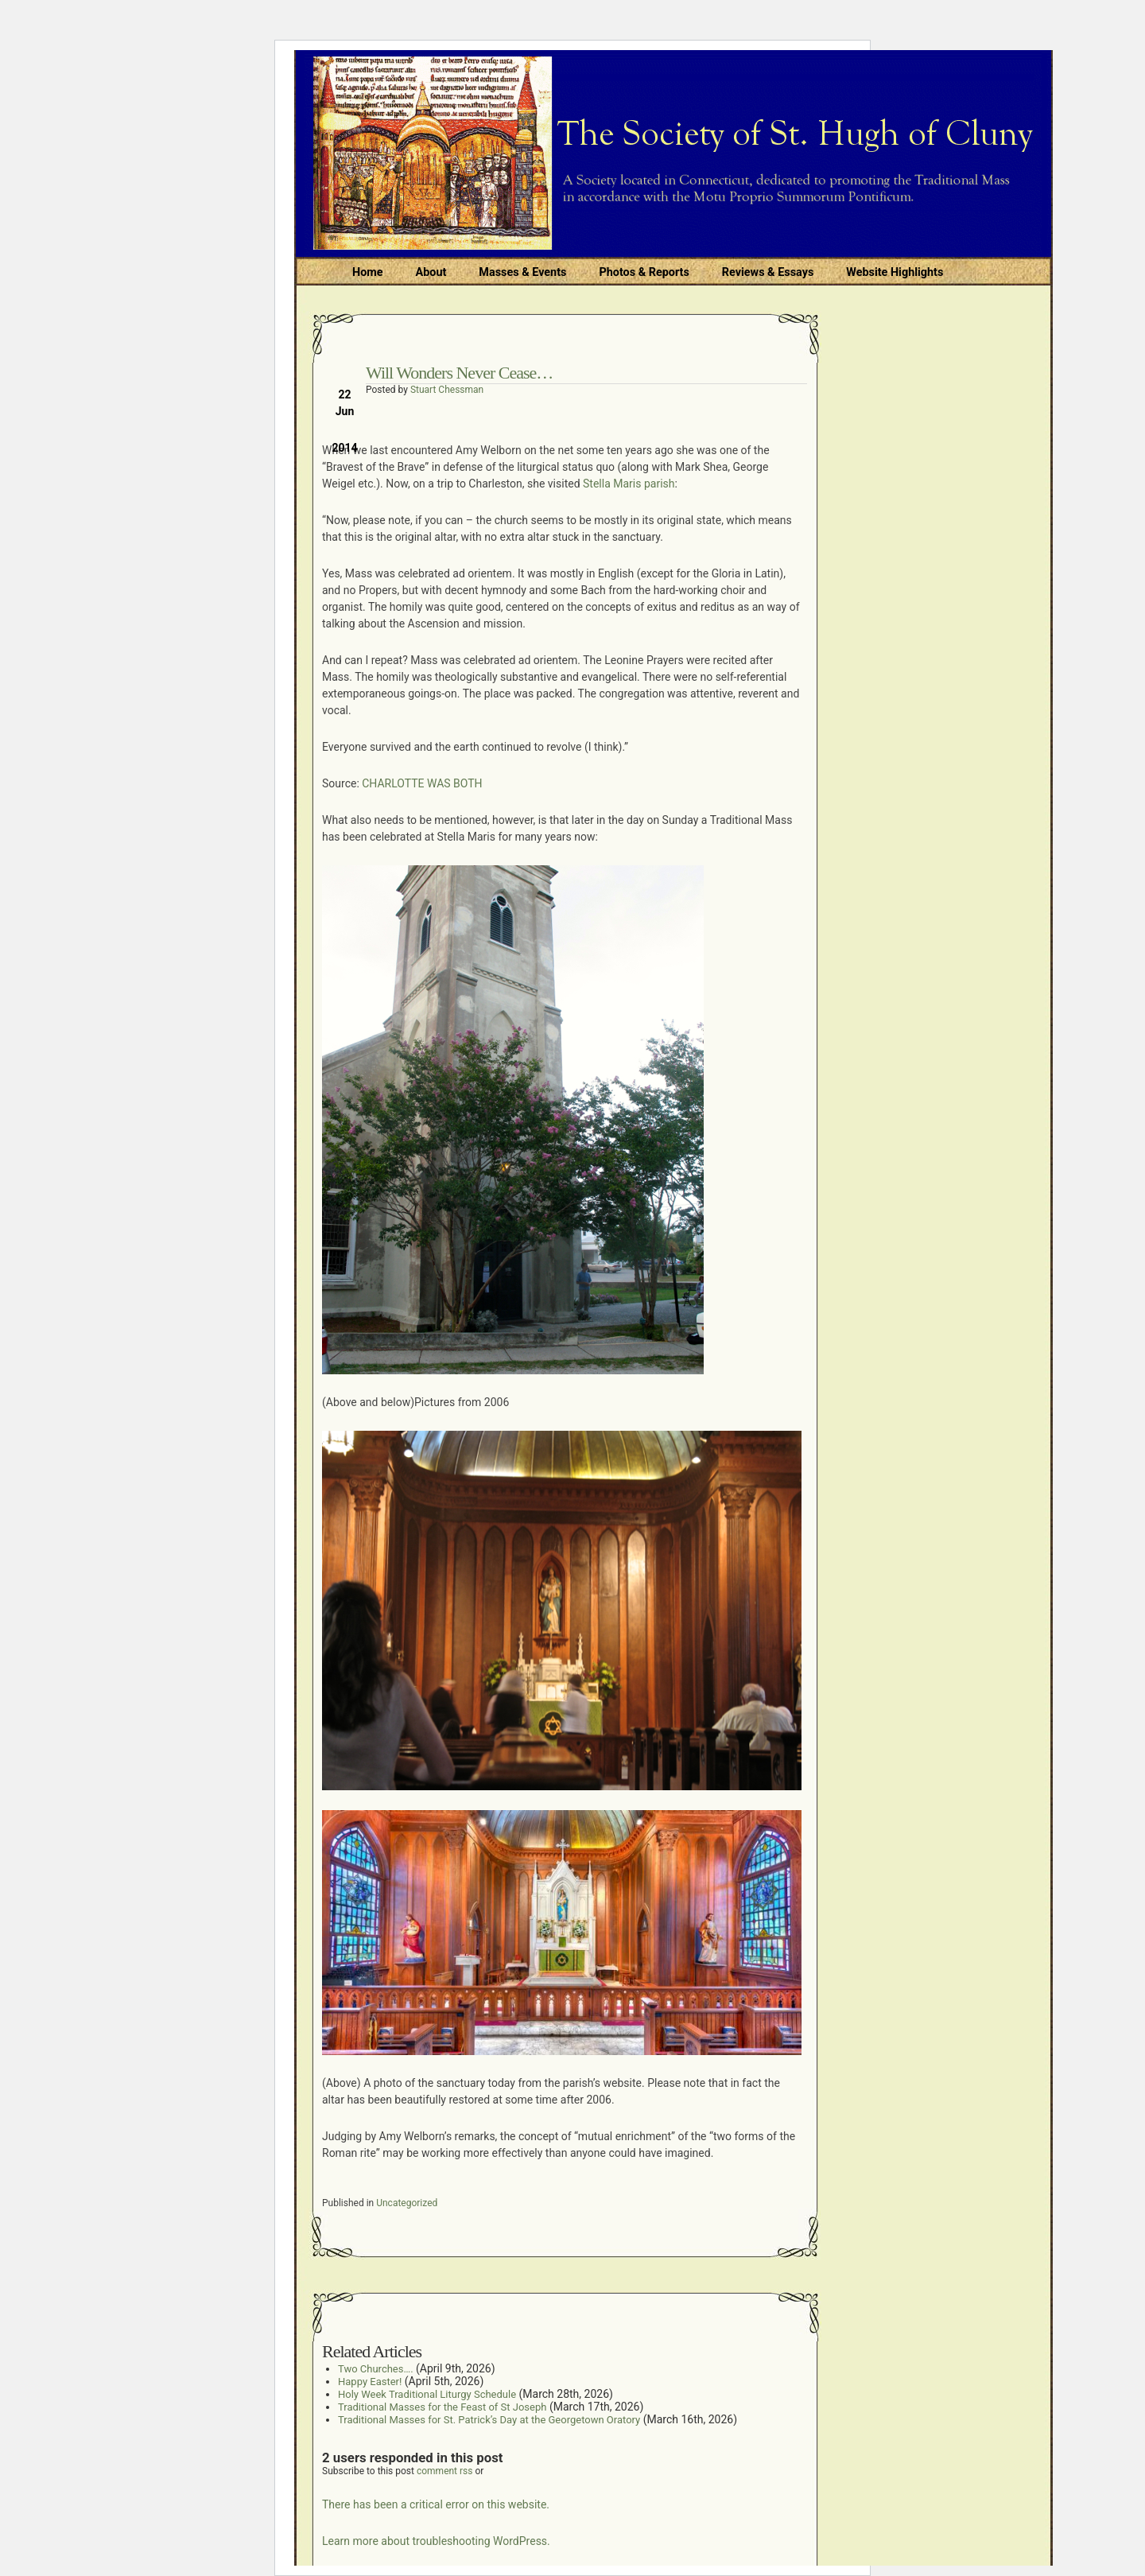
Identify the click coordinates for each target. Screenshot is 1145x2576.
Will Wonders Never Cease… (459, 373)
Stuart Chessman (446, 389)
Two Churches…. (375, 2369)
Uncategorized (406, 2203)
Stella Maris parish (628, 483)
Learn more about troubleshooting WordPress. (436, 2541)
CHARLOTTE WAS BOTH (422, 783)
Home (367, 272)
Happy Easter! (370, 2382)
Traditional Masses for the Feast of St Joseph (442, 2407)
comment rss (445, 2471)
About (431, 272)
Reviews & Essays (767, 272)
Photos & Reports (644, 272)
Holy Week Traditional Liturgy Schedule (427, 2394)
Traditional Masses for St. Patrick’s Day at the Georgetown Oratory (489, 2420)
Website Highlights (894, 272)
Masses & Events (522, 272)
